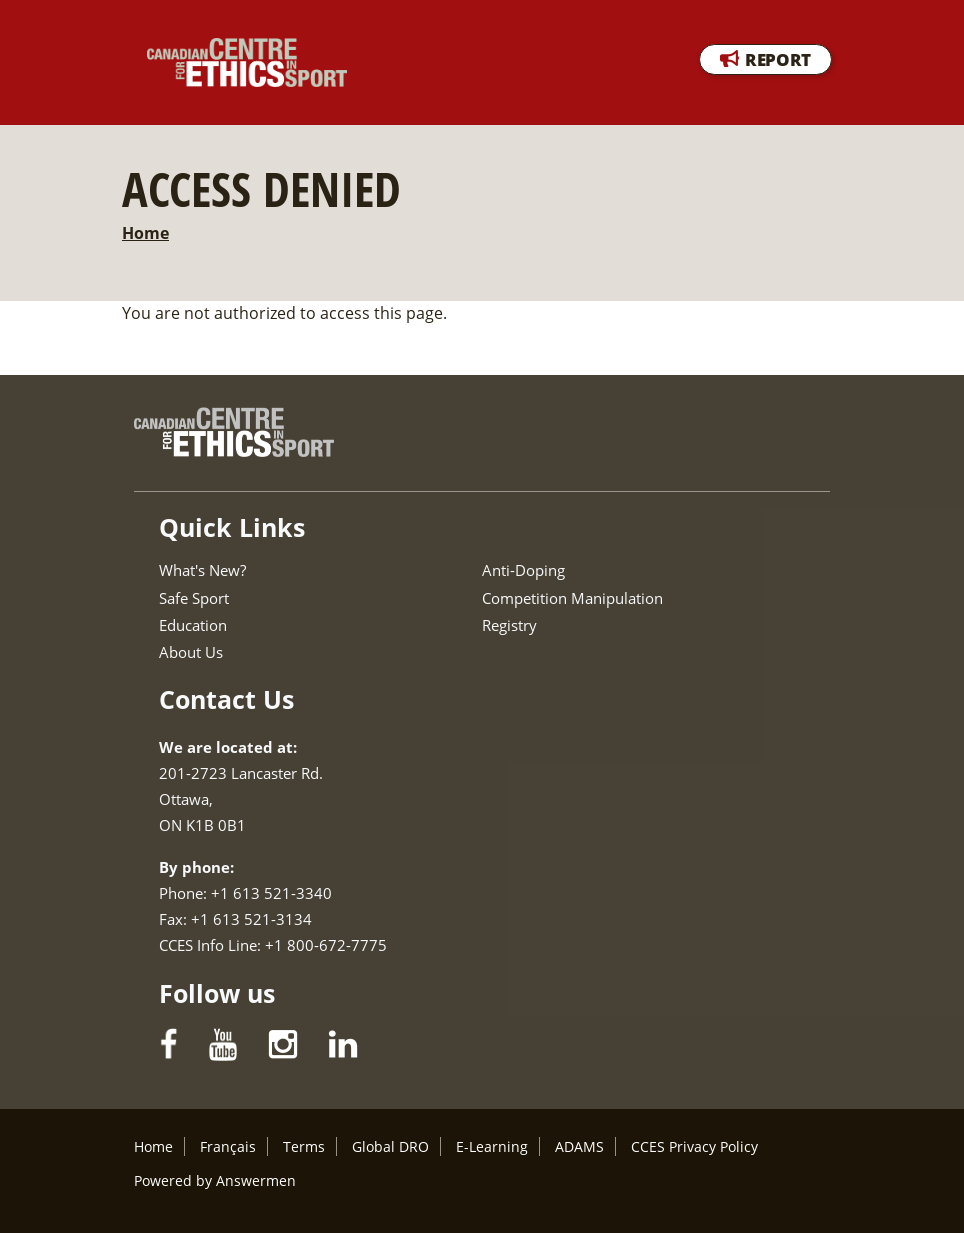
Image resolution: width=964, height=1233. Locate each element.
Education (193, 625)
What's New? (202, 570)
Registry (509, 625)
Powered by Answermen (215, 1180)
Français (228, 1146)
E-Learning (492, 1146)
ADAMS (579, 1146)
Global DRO (390, 1146)
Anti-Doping (523, 570)
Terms (304, 1146)
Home (145, 233)
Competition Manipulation (572, 598)
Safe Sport (194, 598)
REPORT (778, 59)
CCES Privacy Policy (694, 1146)
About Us (191, 652)
